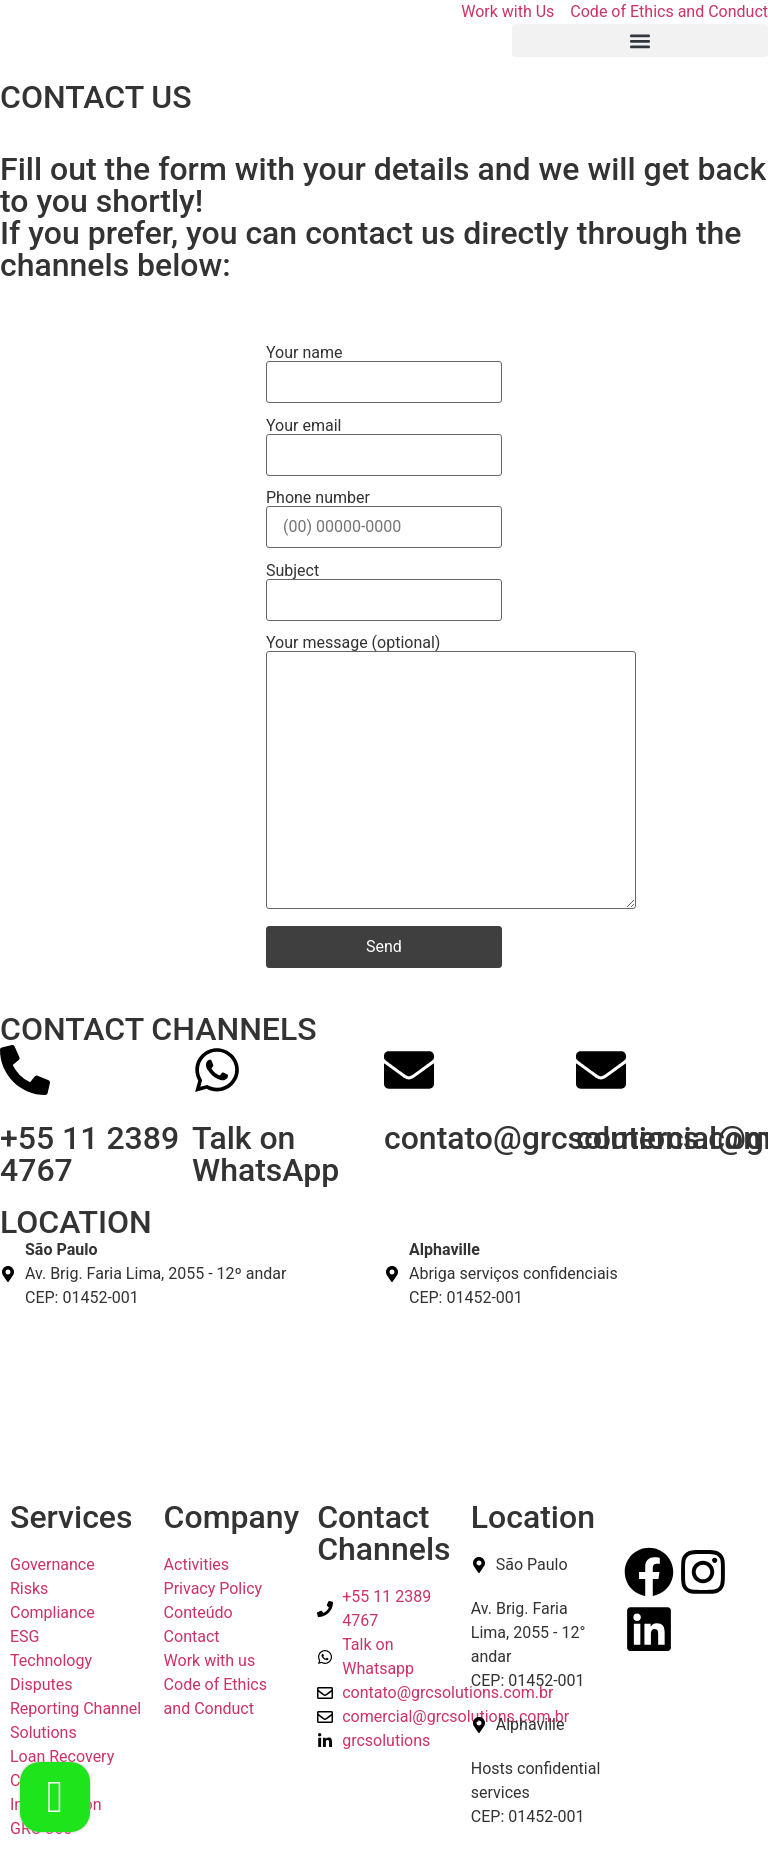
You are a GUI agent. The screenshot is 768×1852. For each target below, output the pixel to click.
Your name (384, 368)
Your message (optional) (451, 773)
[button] (640, 40)
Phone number (384, 513)
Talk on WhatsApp (265, 1154)
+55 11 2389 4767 (89, 1154)
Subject (384, 586)
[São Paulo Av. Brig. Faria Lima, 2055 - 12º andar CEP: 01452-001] (384, 1385)
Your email (384, 441)
